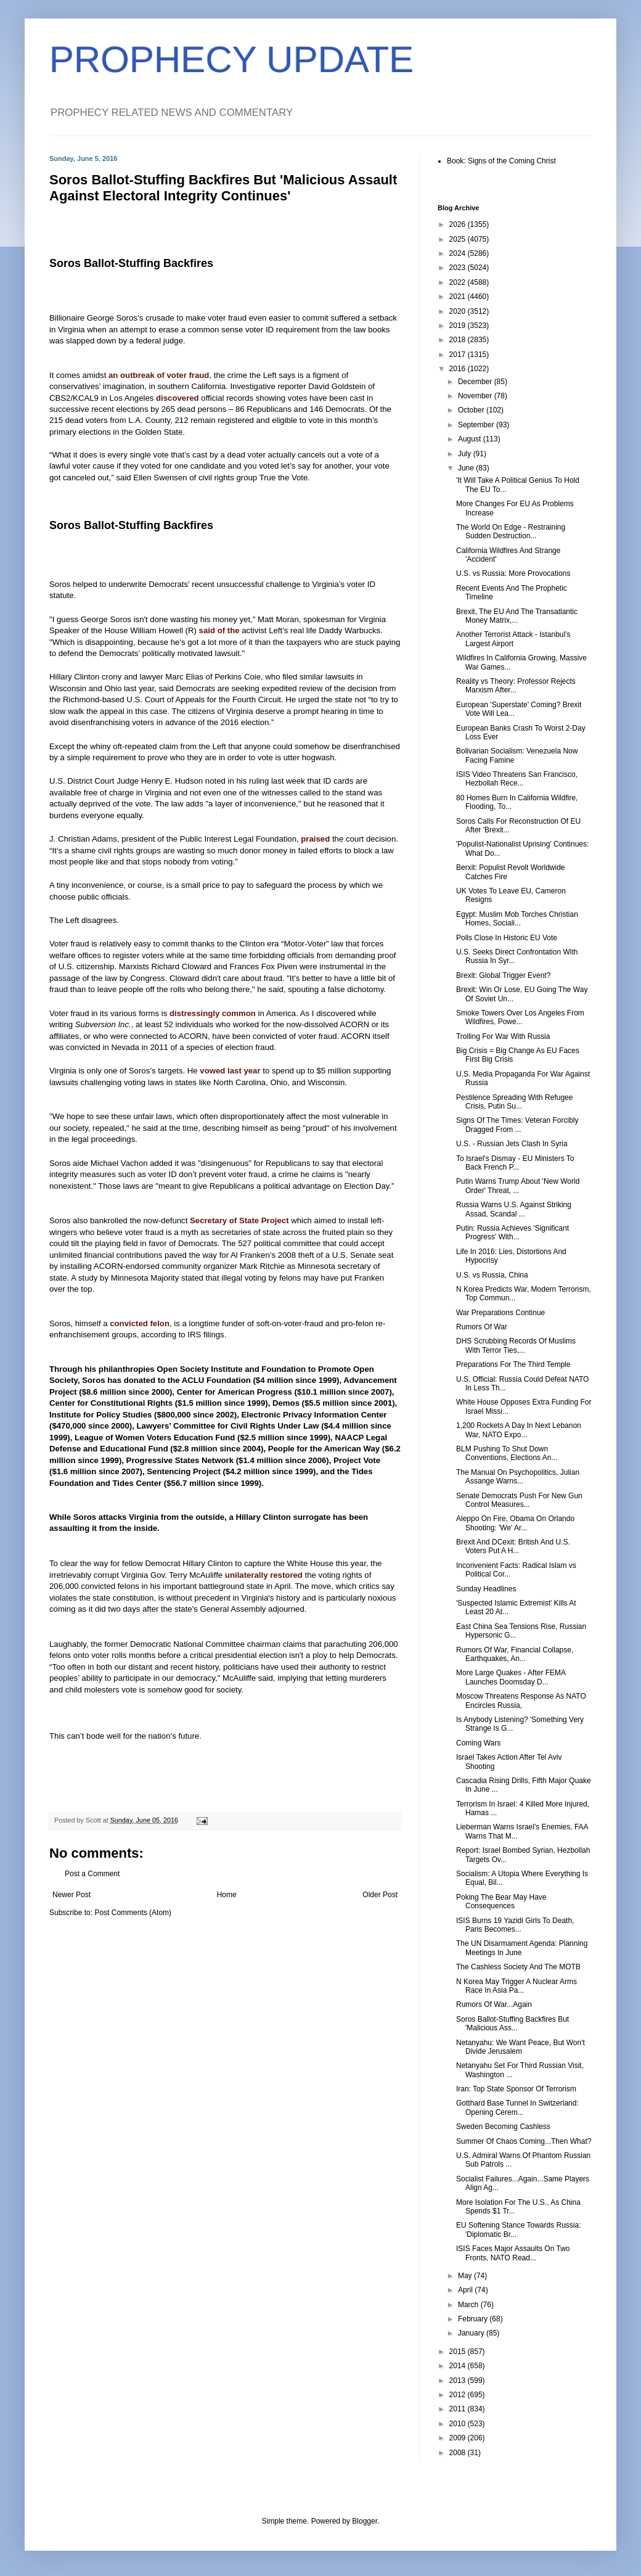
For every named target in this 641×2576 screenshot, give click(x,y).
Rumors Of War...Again (494, 2004)
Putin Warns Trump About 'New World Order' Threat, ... (517, 1185)
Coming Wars (478, 1743)
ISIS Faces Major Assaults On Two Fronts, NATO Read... (513, 2253)
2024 (458, 253)
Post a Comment (92, 1873)
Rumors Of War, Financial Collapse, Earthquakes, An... (514, 1654)
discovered (177, 398)
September (477, 424)
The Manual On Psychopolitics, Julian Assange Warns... (517, 1476)
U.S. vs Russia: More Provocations (513, 573)
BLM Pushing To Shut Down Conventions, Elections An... (506, 1453)
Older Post (380, 1894)
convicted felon (139, 1323)
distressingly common (212, 1013)
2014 (458, 2365)
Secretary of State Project (239, 1220)
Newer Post (71, 1894)
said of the (219, 630)
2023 (458, 267)
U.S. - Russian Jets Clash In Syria (512, 1143)
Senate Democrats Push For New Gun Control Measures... (519, 1500)
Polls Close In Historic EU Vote (506, 937)
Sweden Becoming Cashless (503, 2126)
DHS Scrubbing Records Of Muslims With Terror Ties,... (516, 1345)
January (472, 2333)
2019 (458, 325)
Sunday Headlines (486, 1589)
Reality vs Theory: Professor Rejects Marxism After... (516, 685)
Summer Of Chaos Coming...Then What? (523, 2141)
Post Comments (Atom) (132, 1912)
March (469, 2304)
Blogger (364, 2521)
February (473, 2319)
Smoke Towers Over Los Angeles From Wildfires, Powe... (520, 1017)
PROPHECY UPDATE (231, 59)
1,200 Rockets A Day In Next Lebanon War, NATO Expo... (518, 1429)
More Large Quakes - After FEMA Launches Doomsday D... (510, 1677)
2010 (458, 2423)
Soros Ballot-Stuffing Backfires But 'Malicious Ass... (512, 2023)
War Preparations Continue (500, 1312)
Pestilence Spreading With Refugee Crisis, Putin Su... (514, 1101)
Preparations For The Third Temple (513, 1364)
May (466, 2275)
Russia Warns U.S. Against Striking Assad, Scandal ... (513, 1209)
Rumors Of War (481, 1327)
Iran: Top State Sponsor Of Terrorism (516, 2089)
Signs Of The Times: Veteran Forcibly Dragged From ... (517, 1124)
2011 (458, 2409)
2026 (458, 224)
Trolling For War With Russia (503, 1036)
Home (227, 1894)
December (476, 381)
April (466, 2290)
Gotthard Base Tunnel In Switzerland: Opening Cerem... (517, 2107)
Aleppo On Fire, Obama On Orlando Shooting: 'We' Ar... (515, 1523)
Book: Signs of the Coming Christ (501, 161)
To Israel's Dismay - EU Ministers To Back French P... (515, 1162)
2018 (458, 339)
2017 (458, 354)
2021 (458, 296)
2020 (458, 311)
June (467, 468)
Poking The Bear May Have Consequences (501, 1901)
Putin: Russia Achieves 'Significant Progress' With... (512, 1232)
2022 (458, 282)
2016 (458, 368)
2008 (458, 2452)
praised (315, 838)
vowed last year (230, 1070)
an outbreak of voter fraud (158, 375)
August (470, 439)
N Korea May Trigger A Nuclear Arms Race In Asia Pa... (516, 1986)
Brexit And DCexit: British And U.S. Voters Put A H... (513, 1546)
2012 (458, 2394)
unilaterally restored (264, 1575)
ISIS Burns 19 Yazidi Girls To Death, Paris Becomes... (515, 1925)
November (476, 396)
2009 (458, 2438)
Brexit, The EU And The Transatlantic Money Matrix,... (517, 616)
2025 (458, 239)
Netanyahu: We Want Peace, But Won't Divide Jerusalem (520, 2047)
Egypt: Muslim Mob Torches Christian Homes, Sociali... (517, 918)
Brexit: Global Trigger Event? (503, 975)
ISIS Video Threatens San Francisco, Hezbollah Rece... (517, 778)
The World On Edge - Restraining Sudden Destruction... (510, 531)
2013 (458, 2380)
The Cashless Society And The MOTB (518, 1967)
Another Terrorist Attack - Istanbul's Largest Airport (513, 638)
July (465, 453)
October (472, 410)
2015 (458, 2351)
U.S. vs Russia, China (492, 1275)
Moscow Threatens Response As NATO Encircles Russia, (521, 1700)
